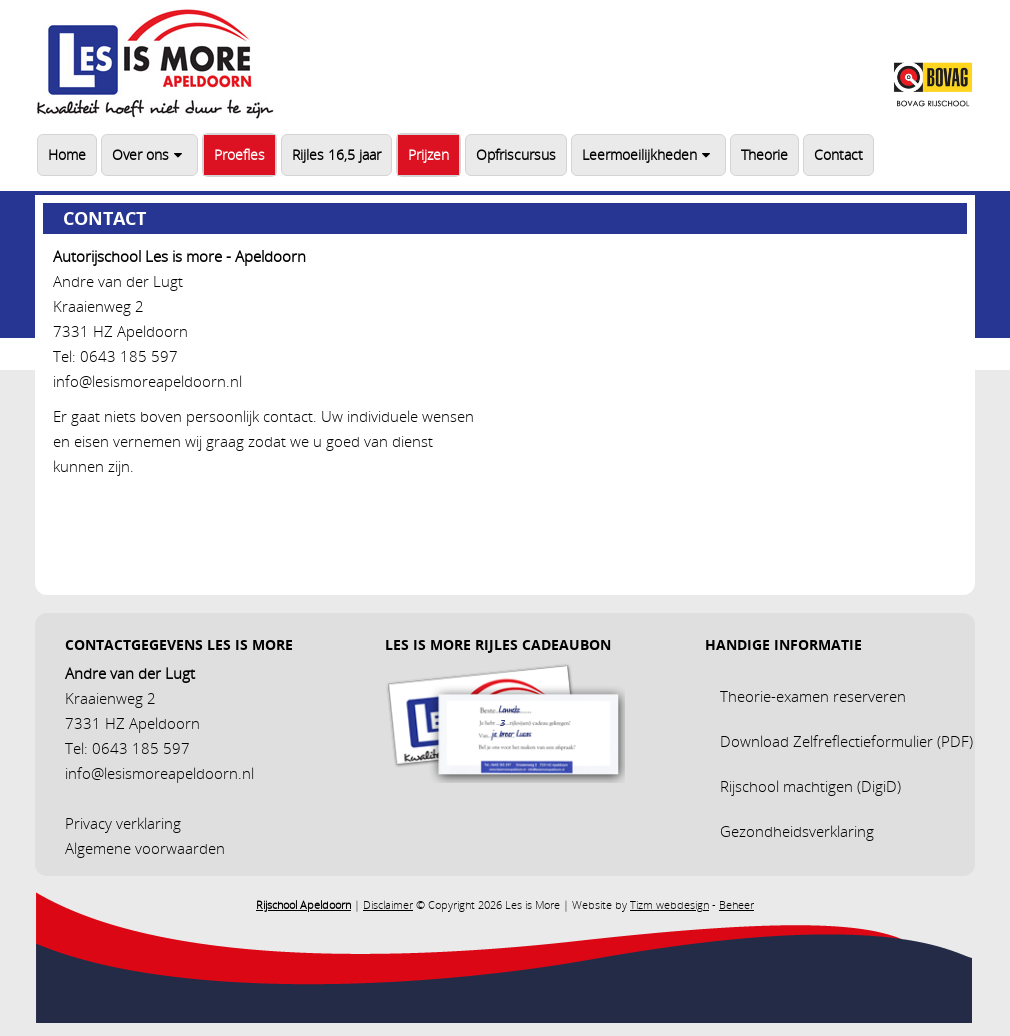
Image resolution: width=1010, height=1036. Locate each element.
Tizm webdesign (669, 904)
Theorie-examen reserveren (813, 696)
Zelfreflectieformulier (863, 741)
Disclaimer (388, 904)
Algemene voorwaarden (145, 848)
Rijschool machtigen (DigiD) (810, 786)
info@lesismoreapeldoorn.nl (147, 381)
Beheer (736, 904)
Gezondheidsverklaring (797, 831)
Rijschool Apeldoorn (303, 904)
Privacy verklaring (123, 823)
